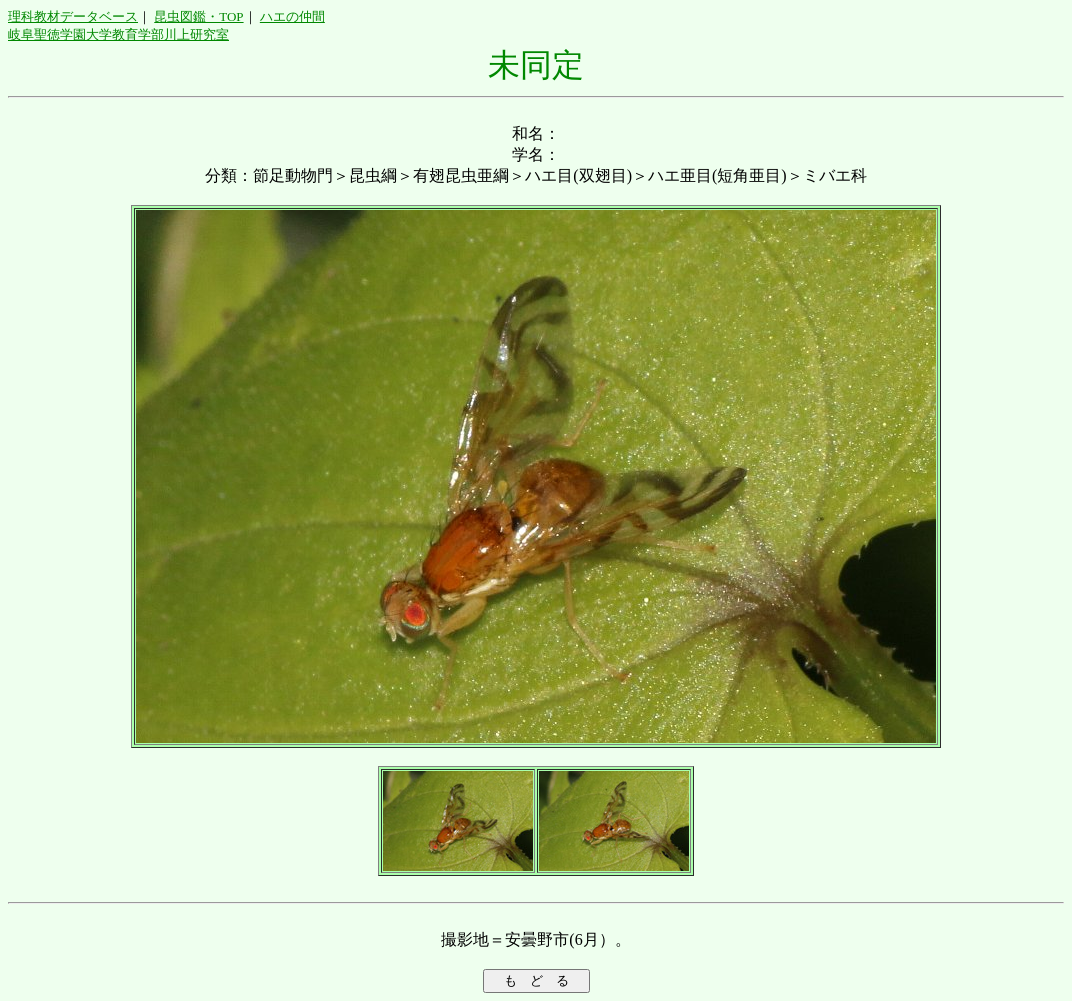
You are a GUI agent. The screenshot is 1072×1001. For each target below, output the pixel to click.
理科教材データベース (73, 16)
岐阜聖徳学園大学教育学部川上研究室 (118, 34)
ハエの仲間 (292, 16)
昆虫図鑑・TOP (198, 16)
